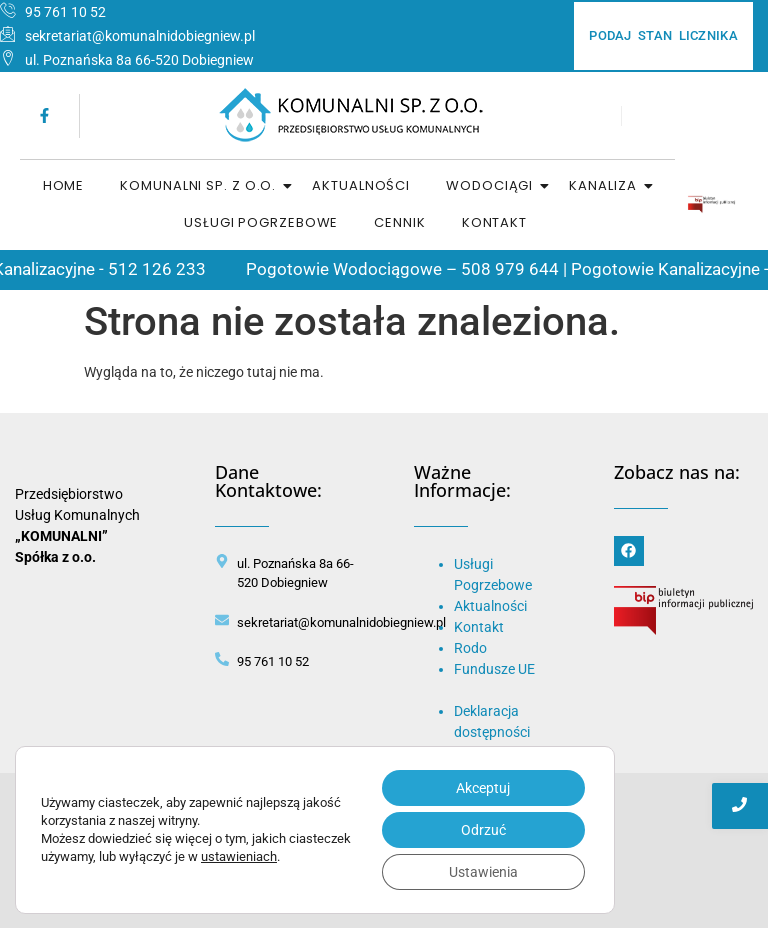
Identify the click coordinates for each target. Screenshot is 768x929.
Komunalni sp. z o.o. (199, 185)
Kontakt (494, 222)
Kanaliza (603, 185)
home (64, 185)
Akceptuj (483, 788)
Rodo (470, 648)
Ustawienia (483, 872)
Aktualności (361, 185)
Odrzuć (483, 830)
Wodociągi (490, 185)
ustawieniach (239, 856)
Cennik (399, 222)
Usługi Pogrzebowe (261, 222)
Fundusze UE (494, 669)
